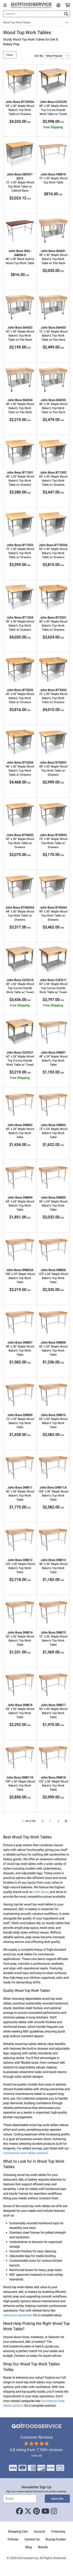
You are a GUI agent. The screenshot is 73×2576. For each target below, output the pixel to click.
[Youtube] (45, 2511)
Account (39, 2531)
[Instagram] (54, 2511)
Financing (58, 2531)
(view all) (36, 2455)
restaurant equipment (18, 2315)
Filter (9, 55)
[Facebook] (19, 2511)
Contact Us (32, 2539)
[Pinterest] (36, 2511)
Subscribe (57, 2498)
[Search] (33, 14)
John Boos (40, 1892)
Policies (13, 2539)
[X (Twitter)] (28, 2511)
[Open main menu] (6, 5)
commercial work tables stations (25, 2153)
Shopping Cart (18, 2531)
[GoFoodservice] (33, 5)
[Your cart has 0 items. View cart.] (68, 5)
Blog (29, 2547)
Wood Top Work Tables (16, 22)
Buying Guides (56, 2539)
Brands (43, 2547)
